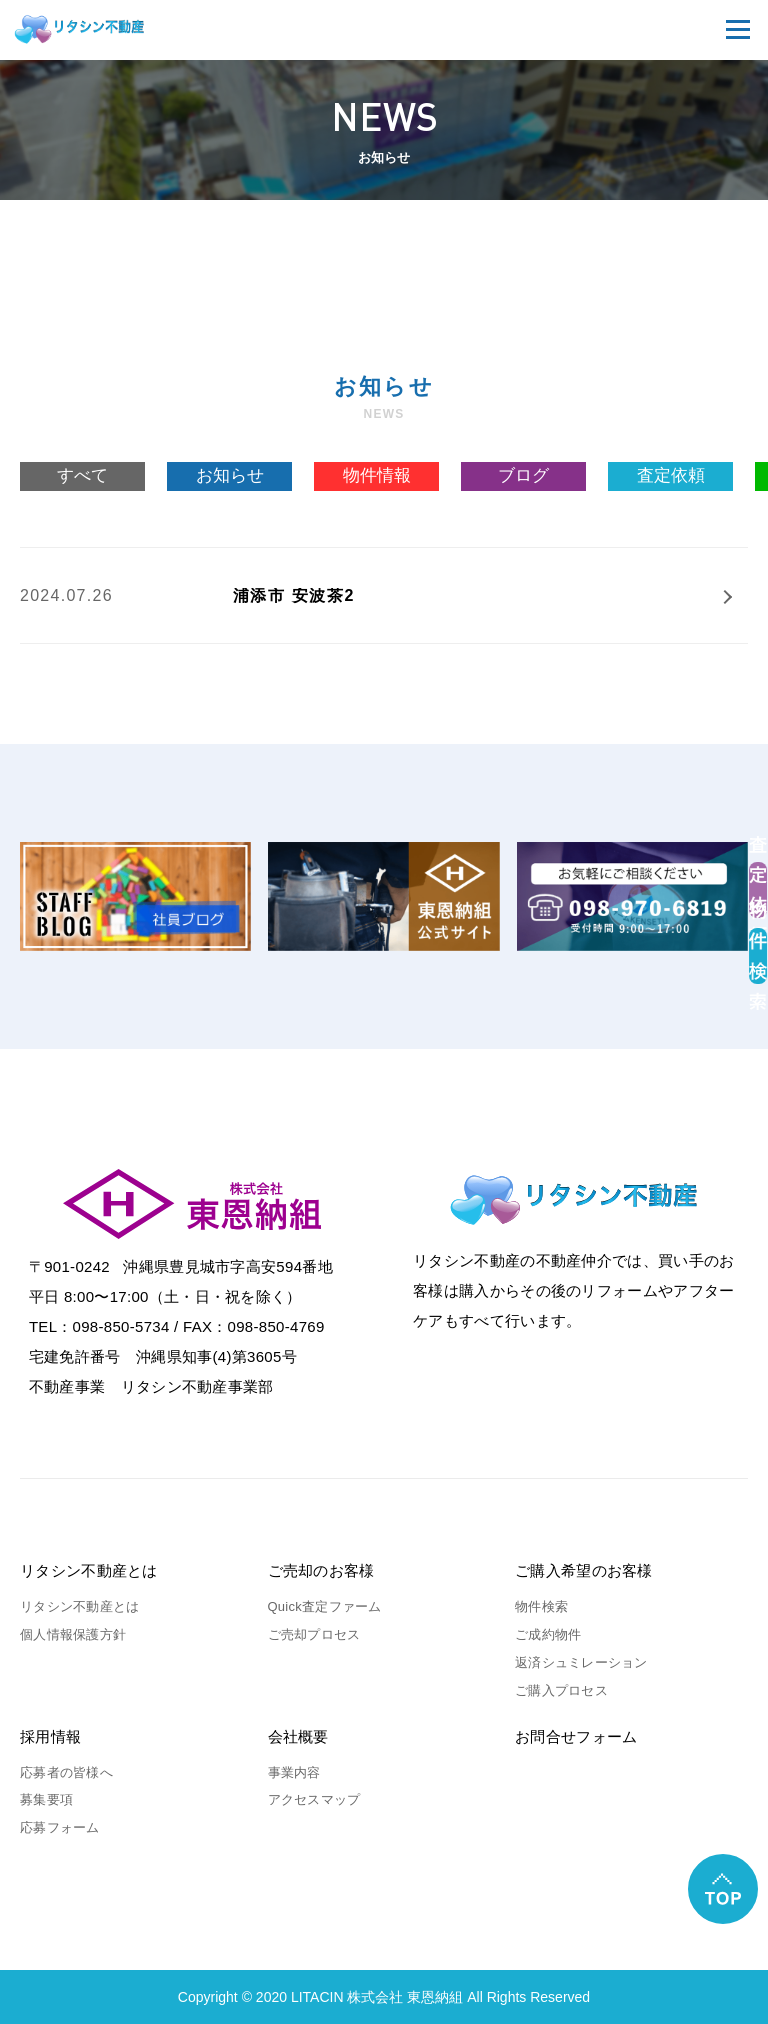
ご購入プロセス (561, 1690)
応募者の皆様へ (66, 1772)
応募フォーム (60, 1827)
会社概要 (298, 1736)
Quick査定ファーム (325, 1606)
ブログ (523, 475)
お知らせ (230, 475)
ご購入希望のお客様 (584, 1570)
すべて (82, 475)
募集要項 (46, 1799)
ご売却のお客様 (321, 1570)
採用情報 (50, 1736)
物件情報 (377, 475)
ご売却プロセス (314, 1634)
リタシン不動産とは (89, 1570)
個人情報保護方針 (73, 1634)
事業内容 (294, 1772)
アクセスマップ (314, 1799)
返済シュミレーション (581, 1662)
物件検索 (541, 1606)
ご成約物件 (548, 1634)
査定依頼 (671, 475)
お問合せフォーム (576, 1736)
